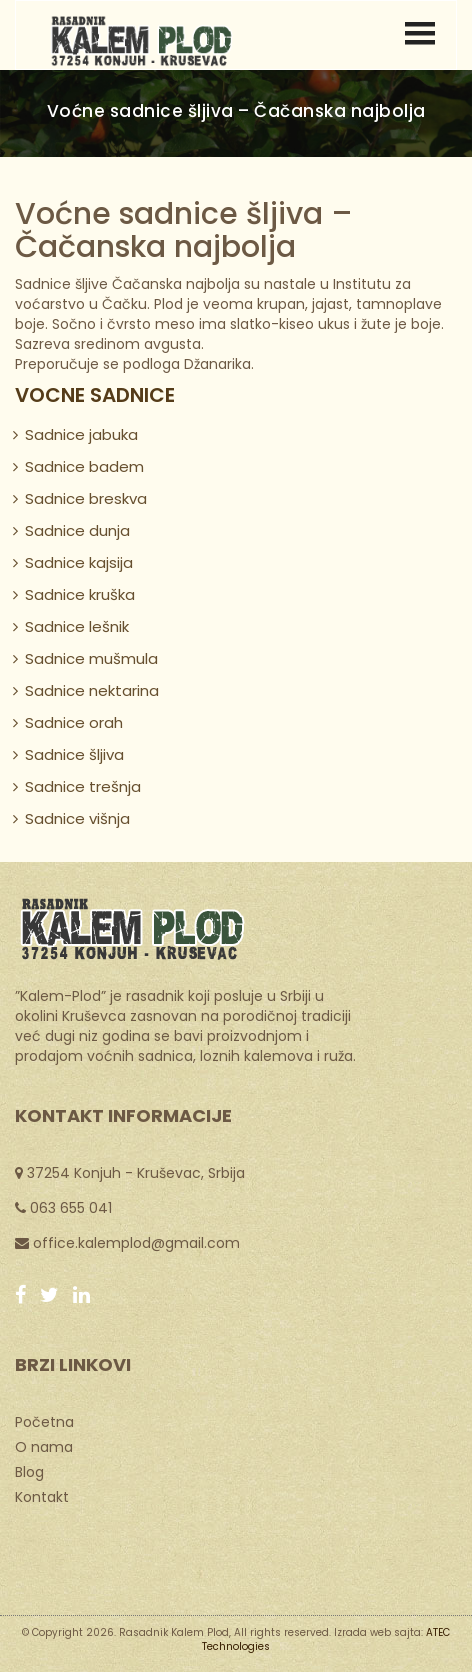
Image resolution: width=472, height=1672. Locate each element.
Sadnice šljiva (74, 754)
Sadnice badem (84, 466)
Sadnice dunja (77, 530)
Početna (44, 1421)
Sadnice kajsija (79, 562)
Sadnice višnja (77, 818)
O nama (44, 1446)
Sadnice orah (74, 722)
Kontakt (42, 1496)
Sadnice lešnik (77, 626)
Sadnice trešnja (83, 786)
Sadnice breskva (86, 498)
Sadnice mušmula (91, 658)
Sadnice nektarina (92, 690)
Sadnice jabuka (81, 434)
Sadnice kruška (80, 594)
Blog (29, 1471)
